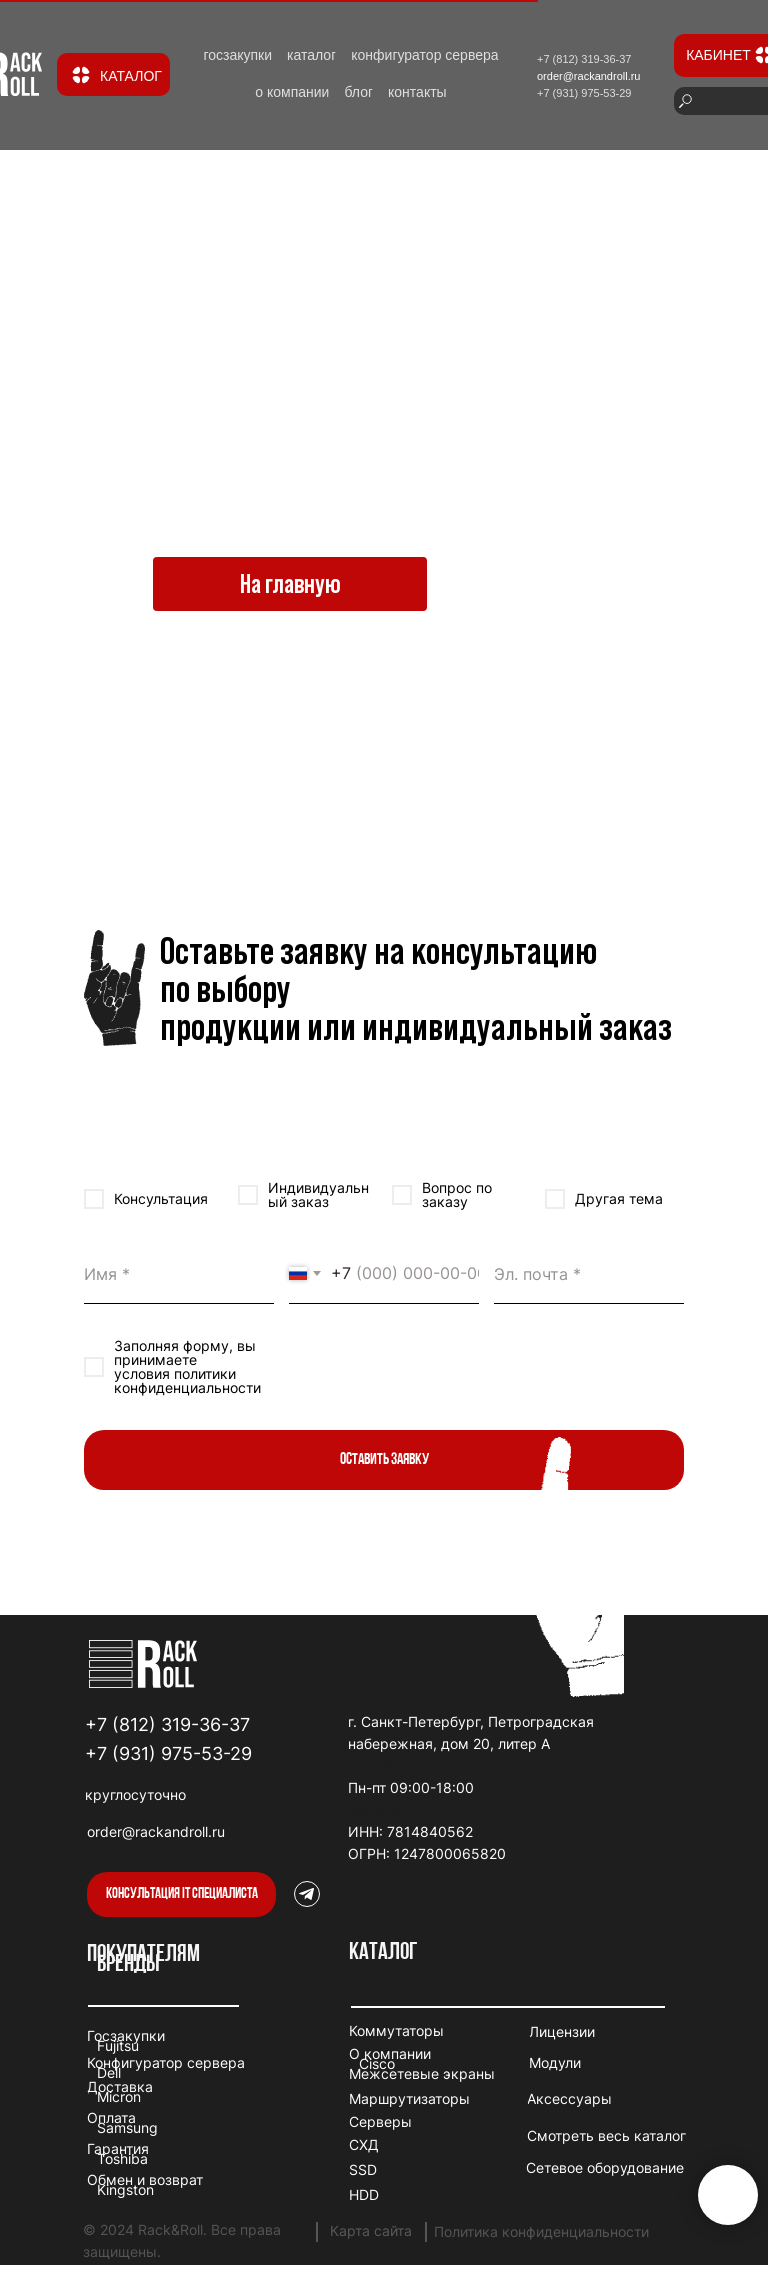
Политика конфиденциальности (541, 2231)
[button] (181, 1894)
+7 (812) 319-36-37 (167, 1724)
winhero (373, 1809)
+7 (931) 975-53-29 (168, 1753)
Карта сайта (371, 2230)
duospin (374, 1765)
